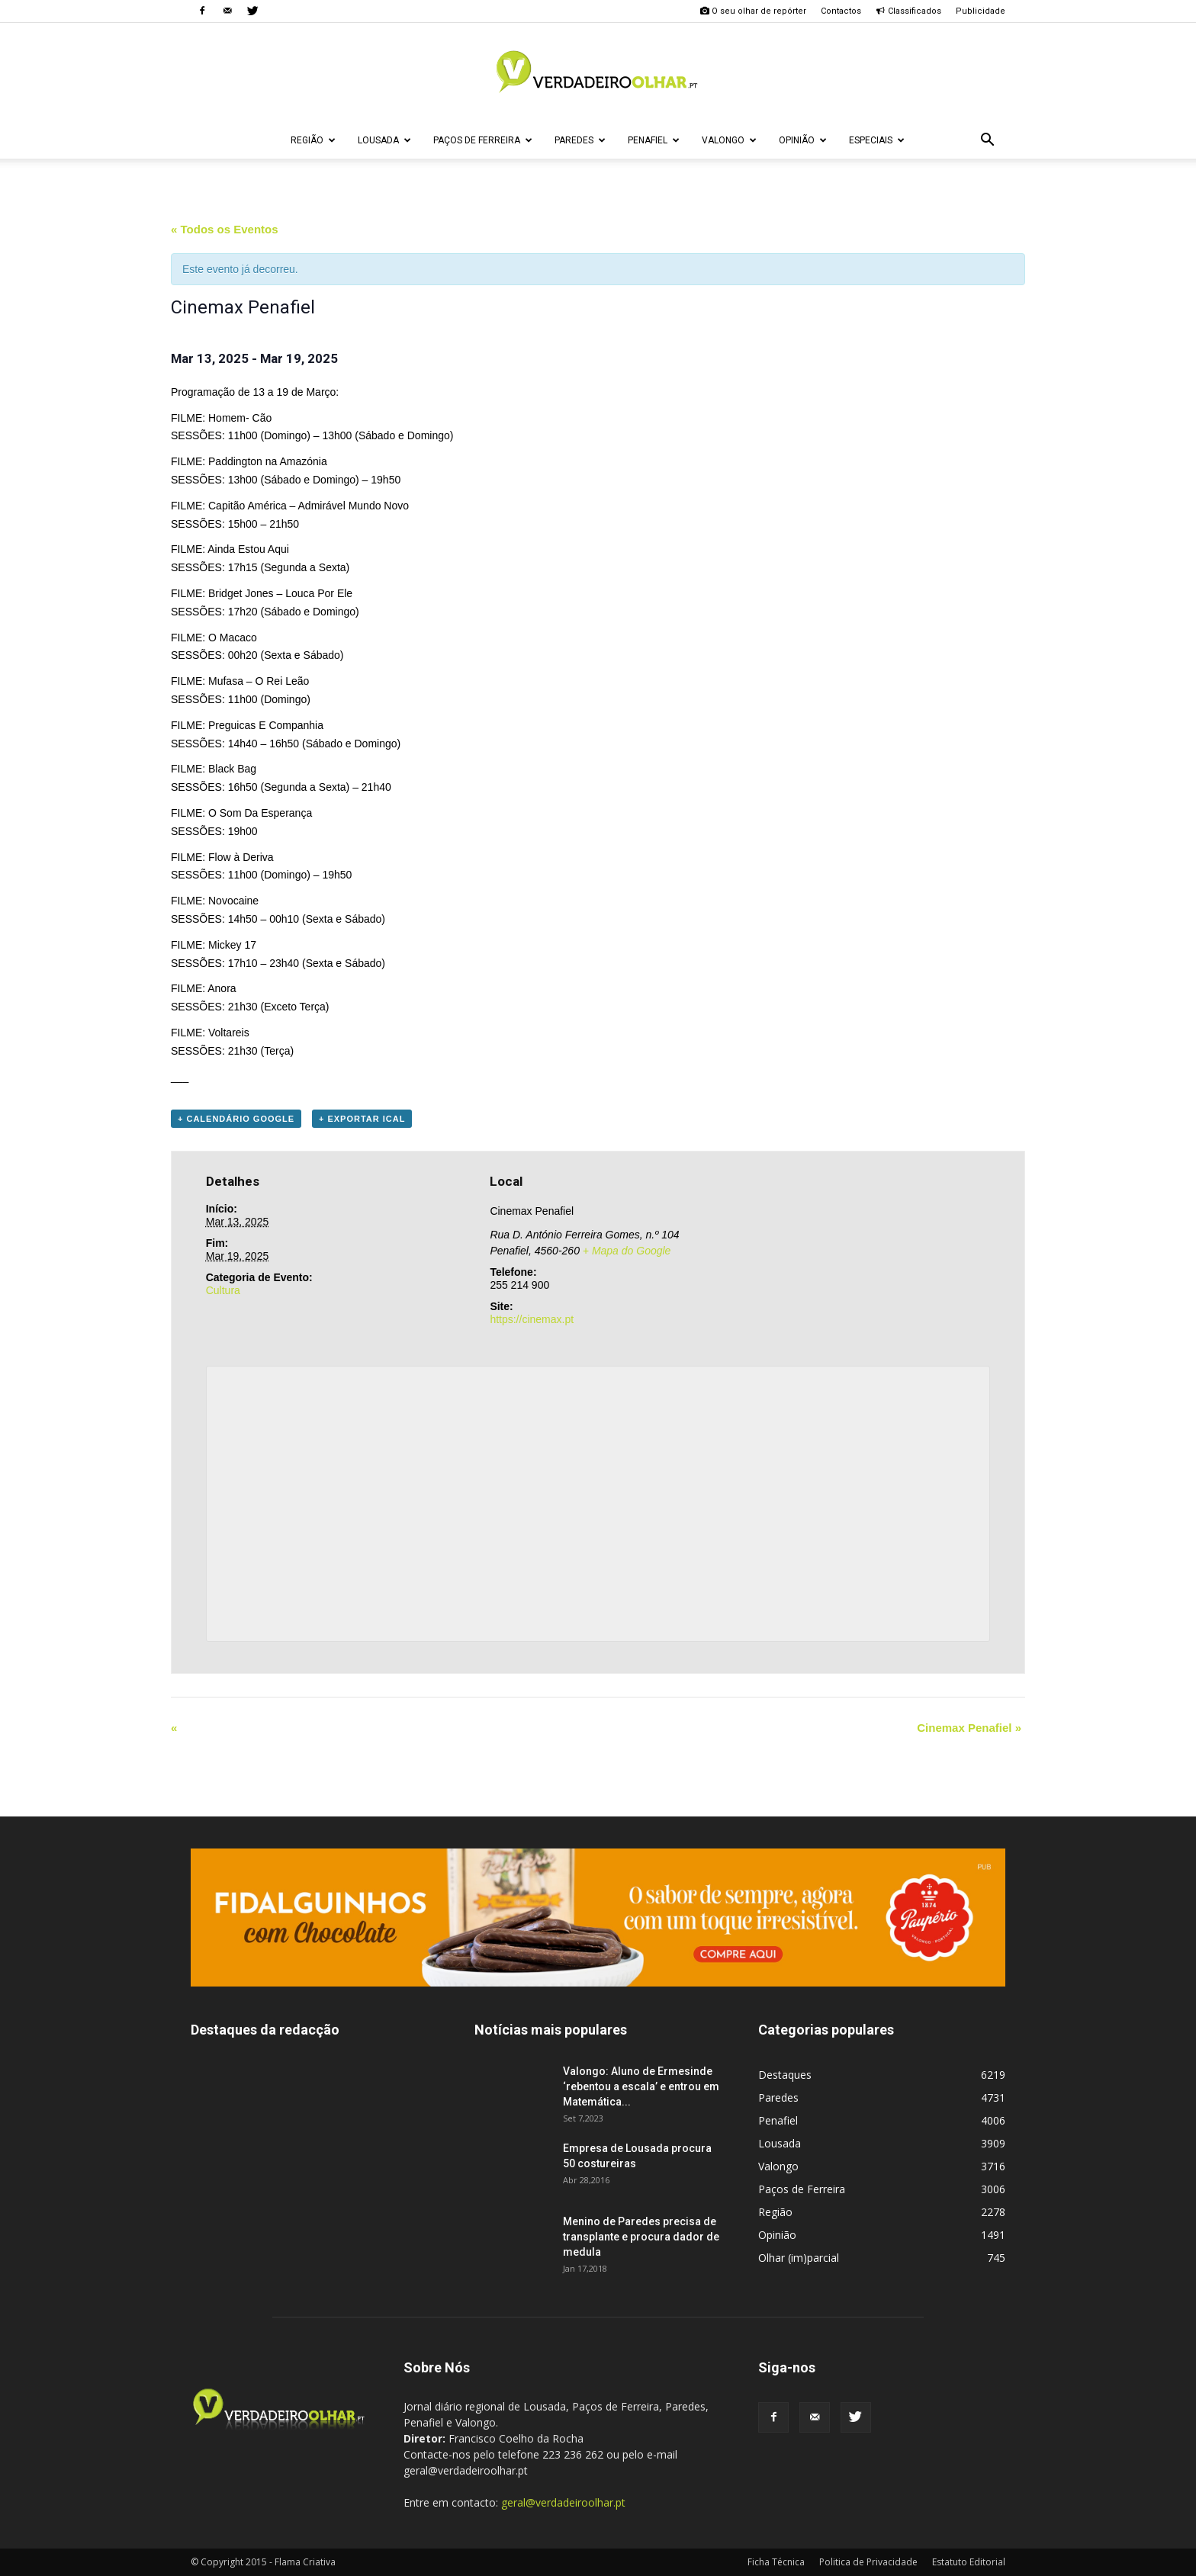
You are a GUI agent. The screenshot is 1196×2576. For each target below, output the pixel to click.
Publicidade (980, 11)
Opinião (803, 140)
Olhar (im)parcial (798, 2257)
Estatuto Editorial (968, 2561)
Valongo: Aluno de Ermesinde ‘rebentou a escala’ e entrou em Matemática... (641, 2086)
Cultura (223, 1290)
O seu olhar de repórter (752, 11)
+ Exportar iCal (362, 1118)
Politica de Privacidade (868, 2561)
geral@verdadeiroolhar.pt (563, 2502)
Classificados (908, 11)
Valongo (729, 140)
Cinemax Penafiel (969, 1727)
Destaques (785, 2074)
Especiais (877, 140)
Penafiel (654, 140)
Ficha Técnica (776, 2561)
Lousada (384, 140)
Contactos (841, 11)
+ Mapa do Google (627, 1251)
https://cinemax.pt (532, 1319)
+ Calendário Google (236, 1118)
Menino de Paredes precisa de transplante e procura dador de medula (641, 2236)
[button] (987, 140)
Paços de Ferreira (482, 140)
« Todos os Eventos (224, 229)
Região (313, 140)
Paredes (580, 140)
